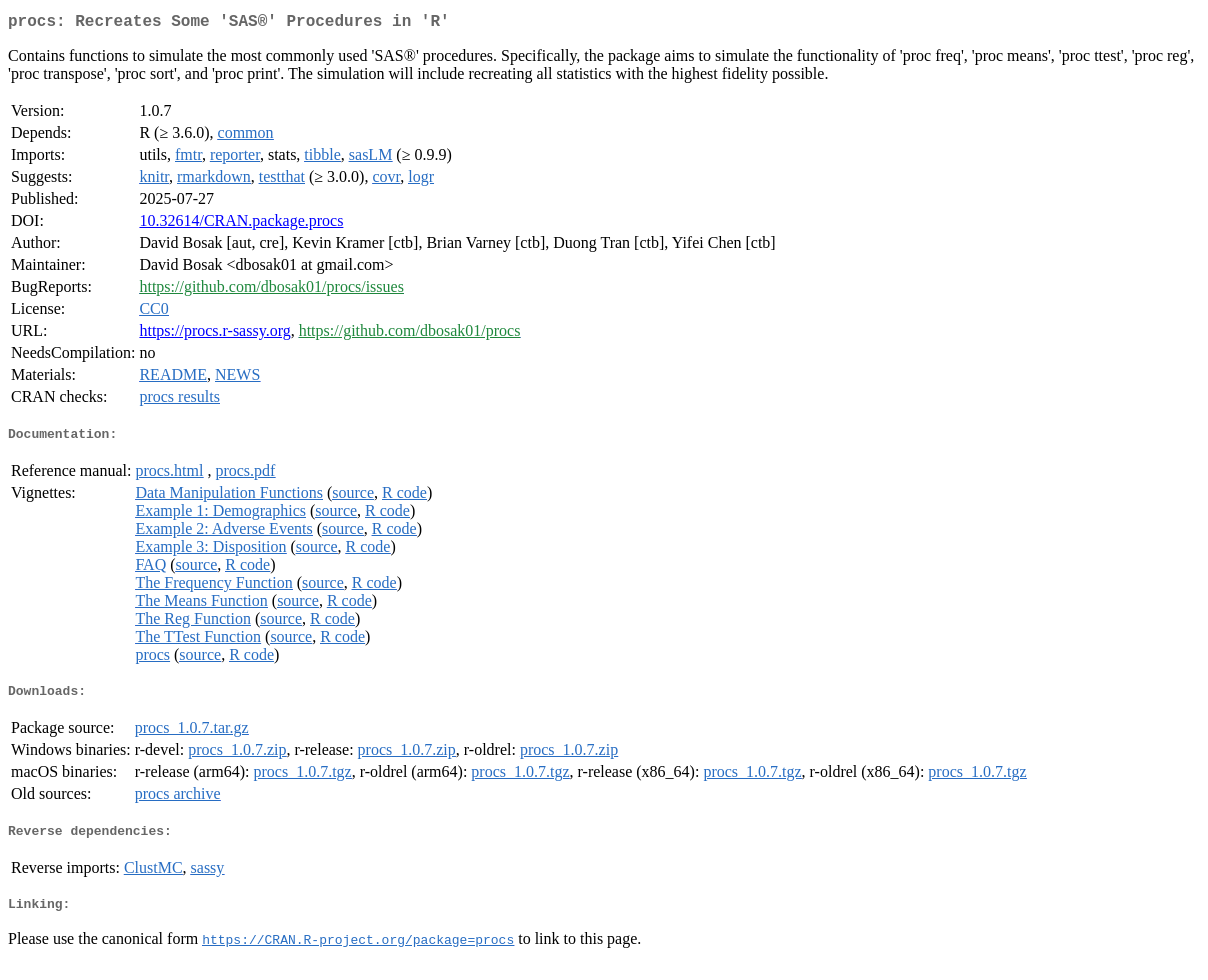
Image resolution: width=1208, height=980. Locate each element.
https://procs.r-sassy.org (214, 334)
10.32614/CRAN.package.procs (241, 224)
